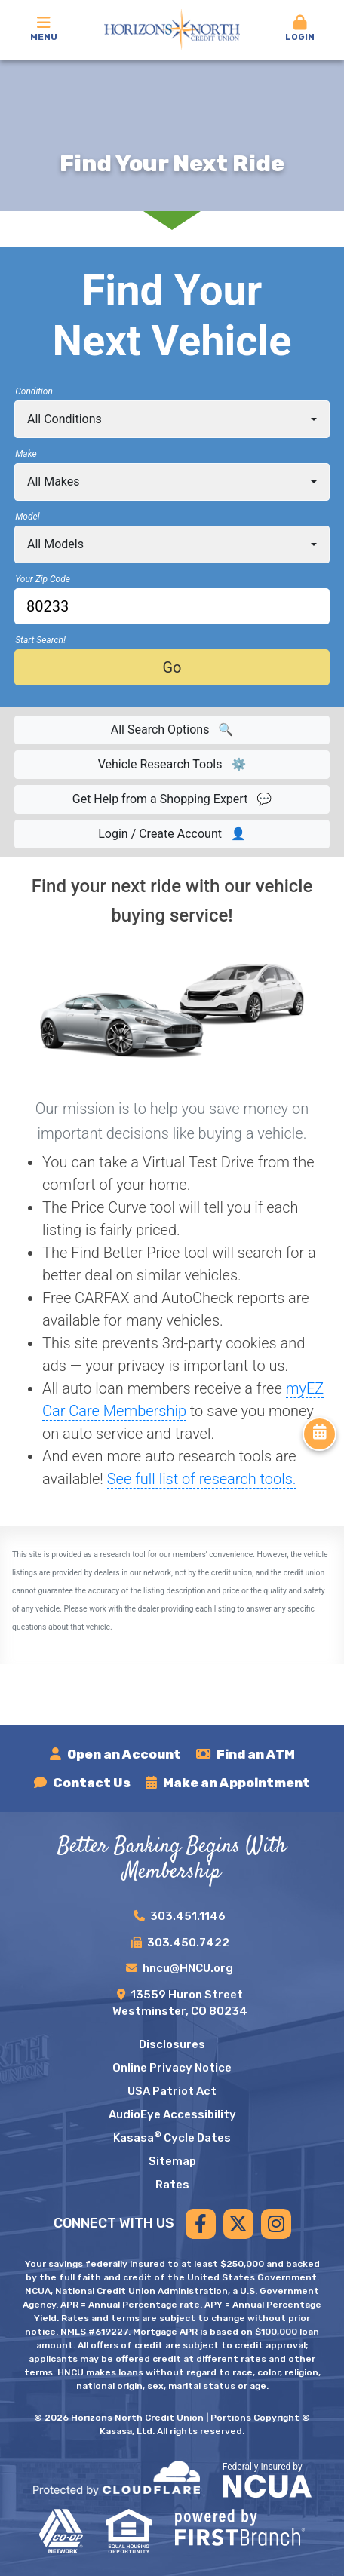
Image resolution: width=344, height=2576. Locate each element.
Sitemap (172, 2161)
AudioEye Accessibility (172, 2114)
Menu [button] (44, 28)
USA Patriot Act (172, 2091)
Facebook (201, 2224)
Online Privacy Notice (172, 2068)
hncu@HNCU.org (188, 1968)
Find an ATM (256, 1754)
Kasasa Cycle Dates (172, 2138)
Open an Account (124, 1754)
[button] (299, 29)
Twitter (238, 2224)
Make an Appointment (236, 1782)
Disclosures (172, 2044)
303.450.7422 (188, 1942)
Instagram (276, 2224)
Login (299, 28)
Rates (172, 2184)
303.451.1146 (188, 1916)
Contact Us (92, 1782)
